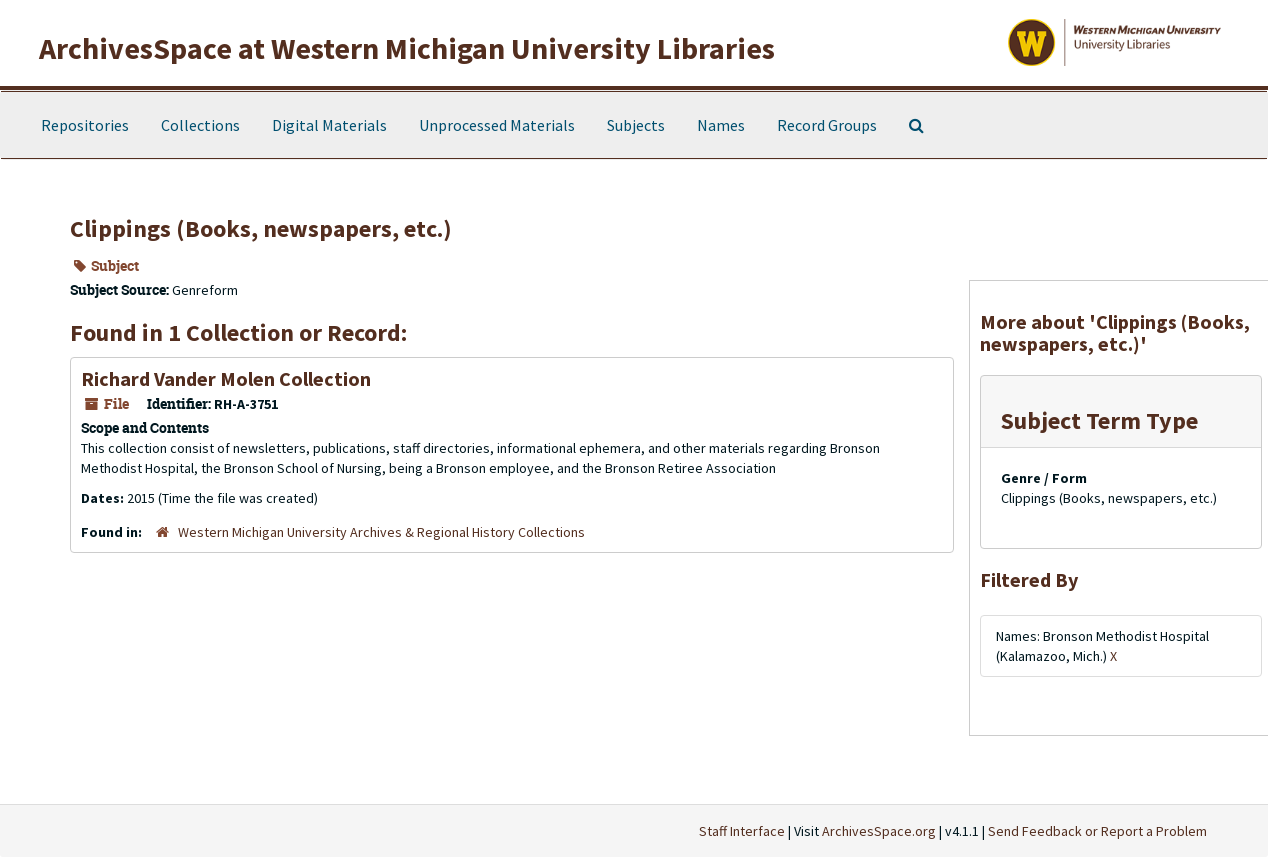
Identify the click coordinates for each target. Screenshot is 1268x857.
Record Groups (827, 125)
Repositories (85, 125)
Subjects (636, 125)
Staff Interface (742, 831)
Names (721, 125)
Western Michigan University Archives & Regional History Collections (381, 532)
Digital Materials (329, 125)
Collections (200, 125)
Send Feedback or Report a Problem (1097, 831)
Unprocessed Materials (497, 125)
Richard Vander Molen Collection (226, 378)
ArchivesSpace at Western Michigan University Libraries (407, 48)
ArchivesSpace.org (879, 831)
